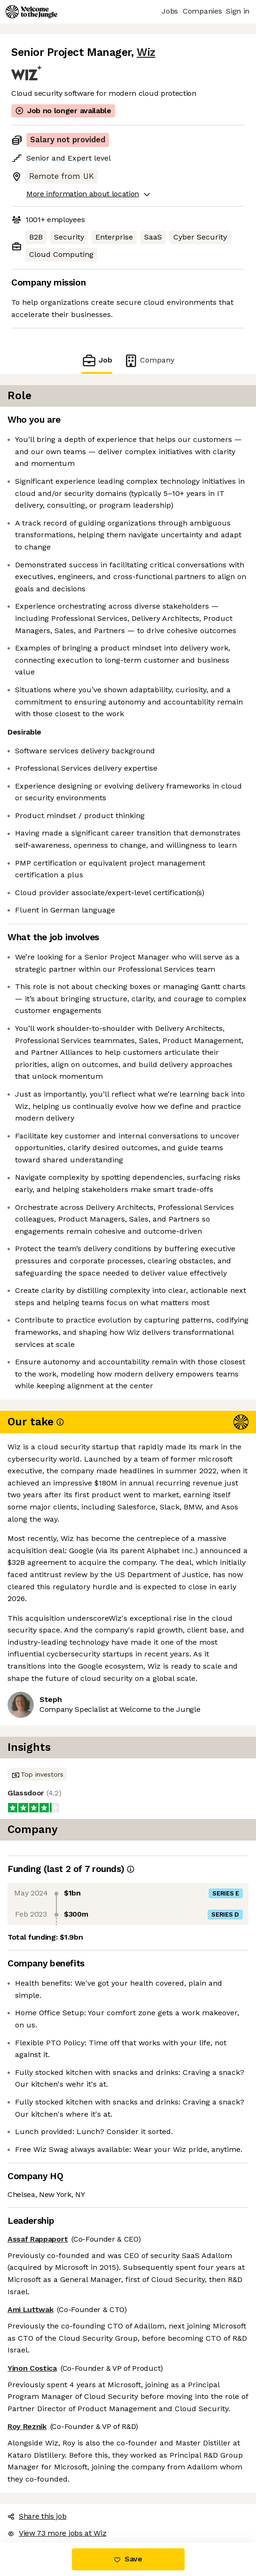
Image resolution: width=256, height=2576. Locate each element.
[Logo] (31, 11)
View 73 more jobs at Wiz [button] (57, 2533)
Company (149, 360)
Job (97, 360)
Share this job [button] (37, 2516)
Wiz (146, 52)
